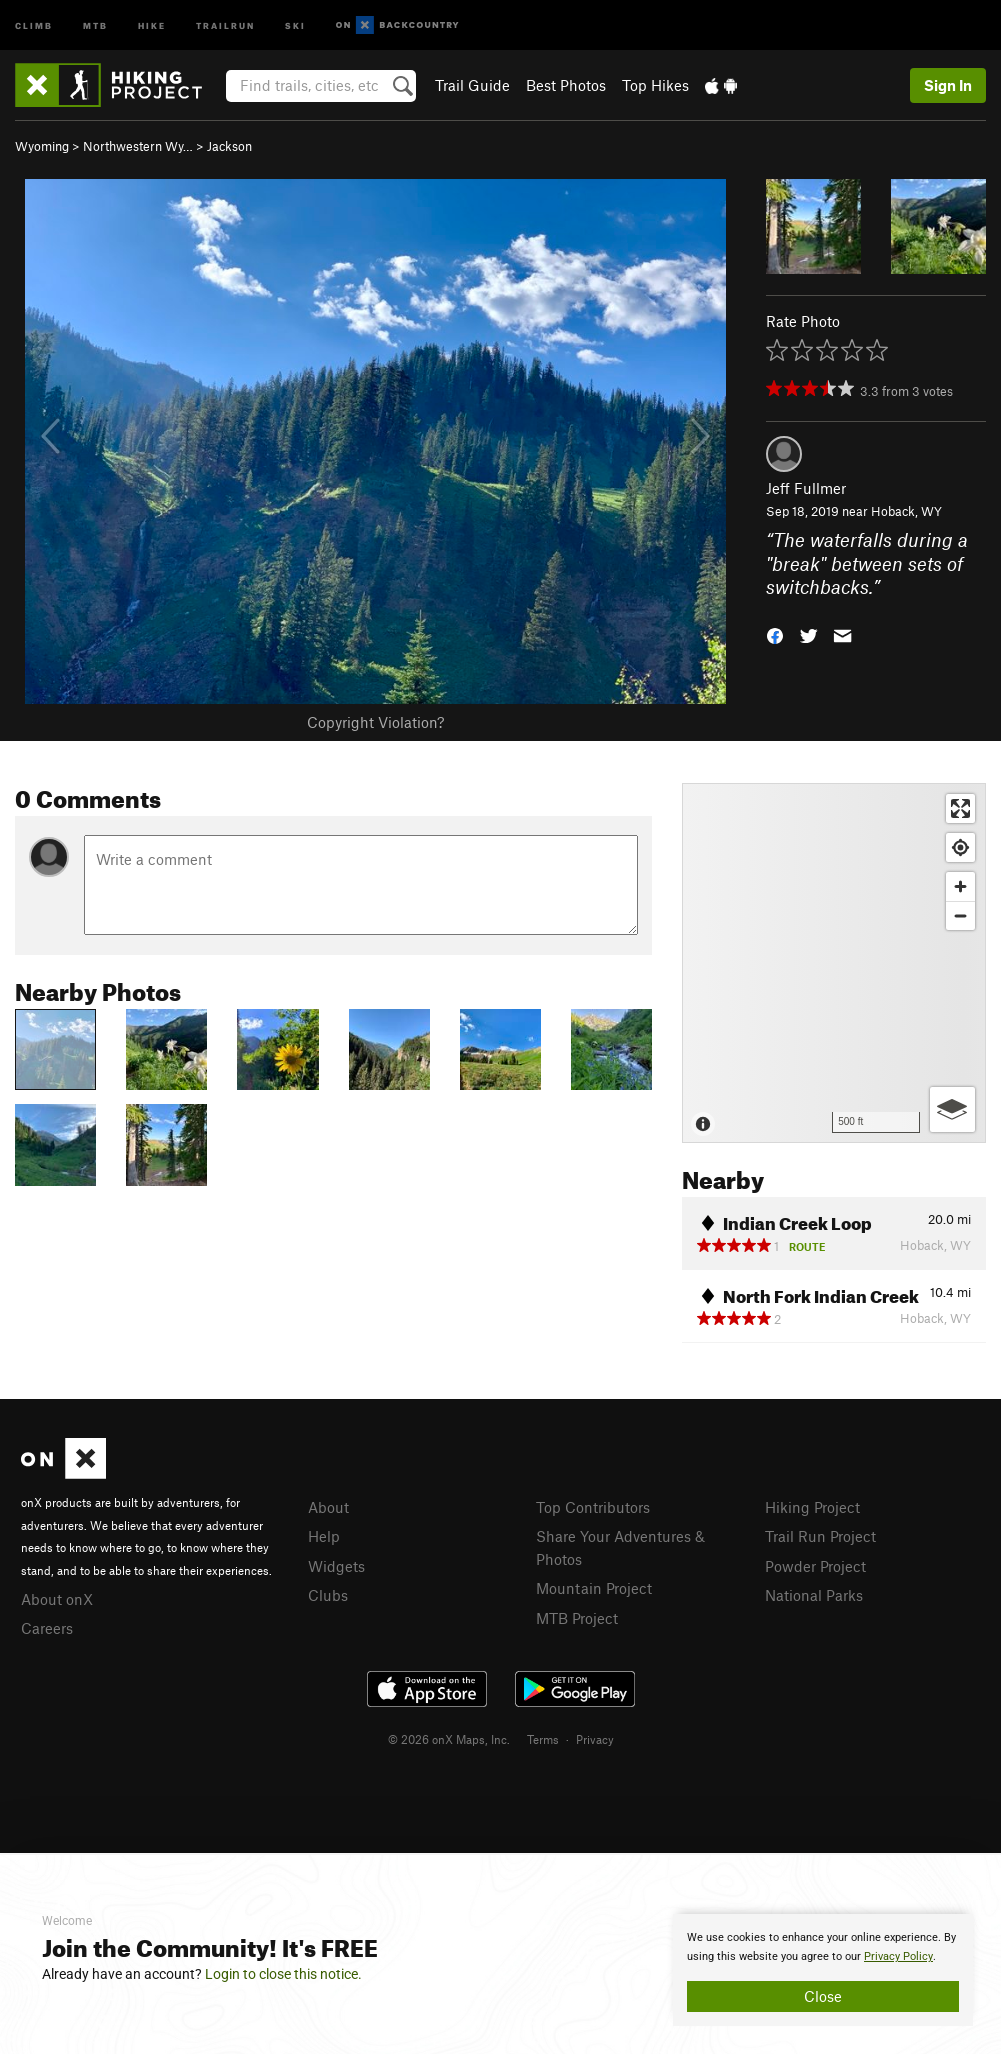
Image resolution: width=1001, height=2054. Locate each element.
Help (324, 1536)
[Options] (952, 1109)
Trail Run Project (820, 1536)
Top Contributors (593, 1507)
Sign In (948, 85)
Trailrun (225, 24)
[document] (823, 1970)
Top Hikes (655, 85)
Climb (34, 24)
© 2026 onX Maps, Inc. (449, 1739)
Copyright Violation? (375, 722)
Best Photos (566, 85)
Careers (47, 1628)
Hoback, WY (906, 511)
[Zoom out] (960, 915)
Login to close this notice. (283, 1974)
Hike (152, 24)
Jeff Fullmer (806, 488)
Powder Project (815, 1566)
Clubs (328, 1595)
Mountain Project (594, 1588)
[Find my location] (960, 847)
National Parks (814, 1595)
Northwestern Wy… (138, 146)
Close (823, 1996)
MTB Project (577, 1618)
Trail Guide (472, 85)
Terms (543, 1739)
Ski (295, 24)
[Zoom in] (960, 886)
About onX (57, 1599)
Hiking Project (812, 1507)
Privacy (595, 1739)
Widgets (336, 1566)
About (328, 1507)
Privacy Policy (898, 1956)
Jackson (229, 146)
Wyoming (42, 146)
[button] (775, 633)
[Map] (834, 963)
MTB (95, 24)
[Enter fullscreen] (960, 808)
